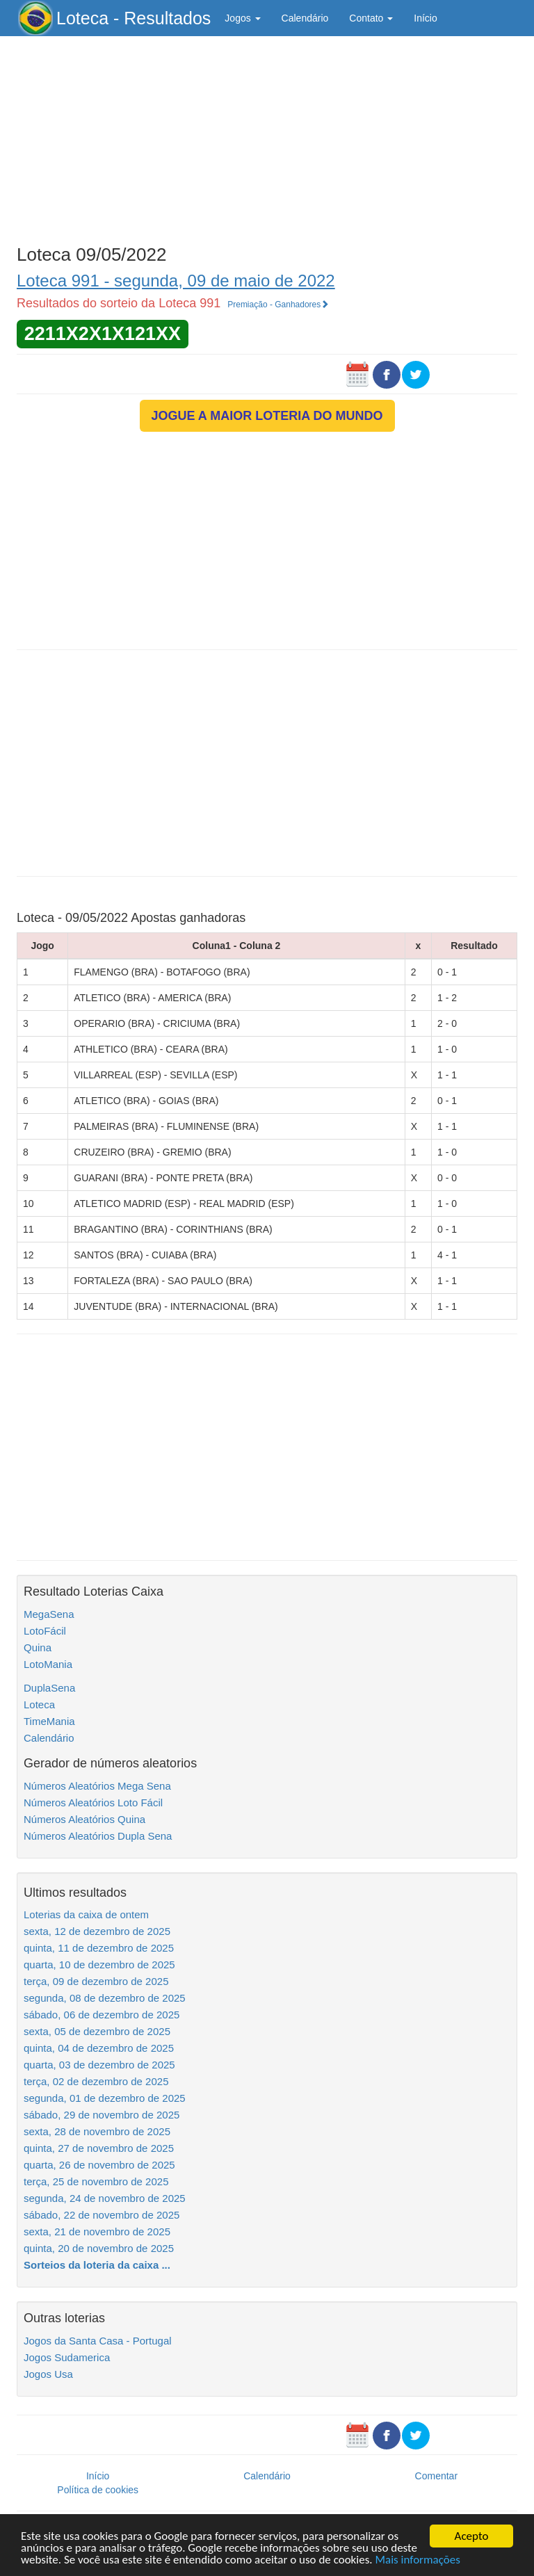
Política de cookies (97, 2489)
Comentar (436, 2475)
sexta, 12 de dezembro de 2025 (97, 1931)
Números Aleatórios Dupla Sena (98, 1836)
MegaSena (49, 1614)
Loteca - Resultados (133, 18)
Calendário (305, 18)
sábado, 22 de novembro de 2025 (101, 2215)
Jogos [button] (242, 18)
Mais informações (417, 2560)
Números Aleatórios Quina (84, 1819)
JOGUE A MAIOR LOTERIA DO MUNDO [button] (267, 416)
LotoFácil (45, 1631)
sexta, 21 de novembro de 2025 (97, 2231)
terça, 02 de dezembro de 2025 (96, 2081)
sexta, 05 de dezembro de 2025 (97, 2031)
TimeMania (49, 1721)
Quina (37, 1647)
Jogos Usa (48, 2374)
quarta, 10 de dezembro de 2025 (99, 1964)
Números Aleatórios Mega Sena (97, 1786)
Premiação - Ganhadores (278, 304)
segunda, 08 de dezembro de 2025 (105, 1998)
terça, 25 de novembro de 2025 (96, 2181)
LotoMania (48, 1664)
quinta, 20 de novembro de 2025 (99, 2248)
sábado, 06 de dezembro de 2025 (101, 2014)
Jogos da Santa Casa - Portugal (98, 2341)
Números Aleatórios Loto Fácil (93, 1802)
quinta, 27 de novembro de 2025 (99, 2148)
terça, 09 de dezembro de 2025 (96, 1981)
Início (425, 18)
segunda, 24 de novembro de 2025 (105, 2198)
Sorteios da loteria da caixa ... (97, 2265)
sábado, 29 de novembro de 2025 (101, 2115)
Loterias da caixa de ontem (86, 1914)
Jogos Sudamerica (67, 2357)
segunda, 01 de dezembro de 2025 (105, 2098)
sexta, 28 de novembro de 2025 (97, 2131)
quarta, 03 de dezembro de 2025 (99, 2065)
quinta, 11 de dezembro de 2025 (99, 1948)
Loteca (39, 1704)
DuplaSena (49, 1688)
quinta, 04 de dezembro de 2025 (99, 2048)
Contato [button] (371, 18)
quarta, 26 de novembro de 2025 (99, 2165)
